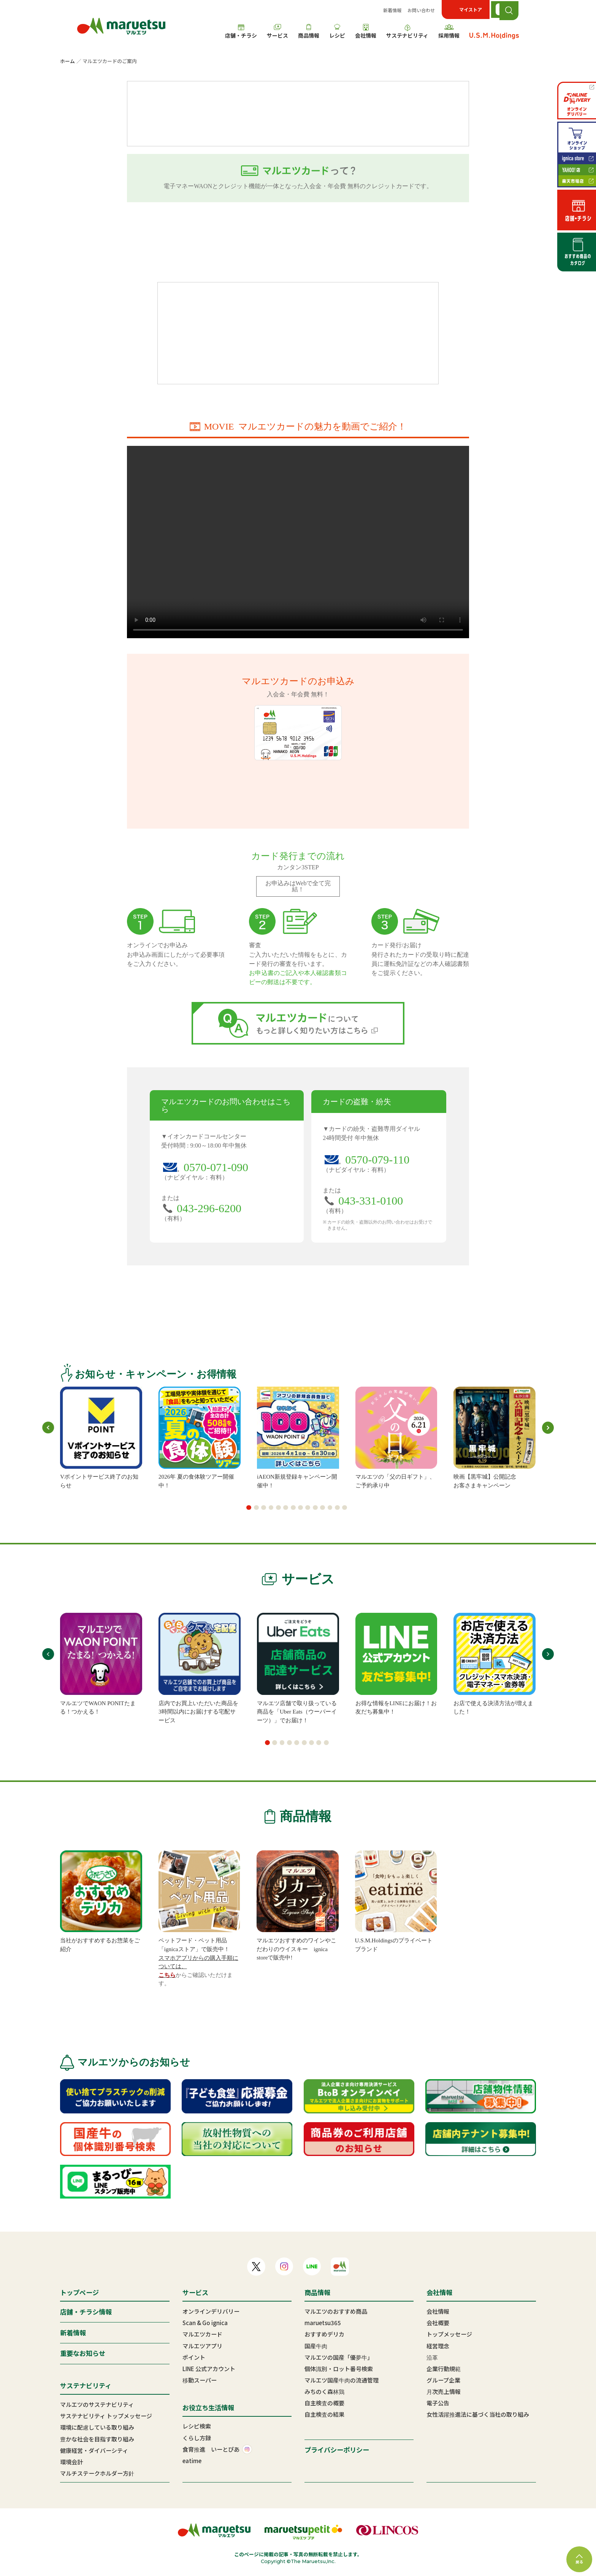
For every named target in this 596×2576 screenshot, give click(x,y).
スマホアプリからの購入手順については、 (198, 1962)
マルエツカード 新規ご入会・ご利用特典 (298, 333)
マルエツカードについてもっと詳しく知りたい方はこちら (298, 1023)
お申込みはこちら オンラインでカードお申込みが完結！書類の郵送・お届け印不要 (298, 242)
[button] (248, 1507)
